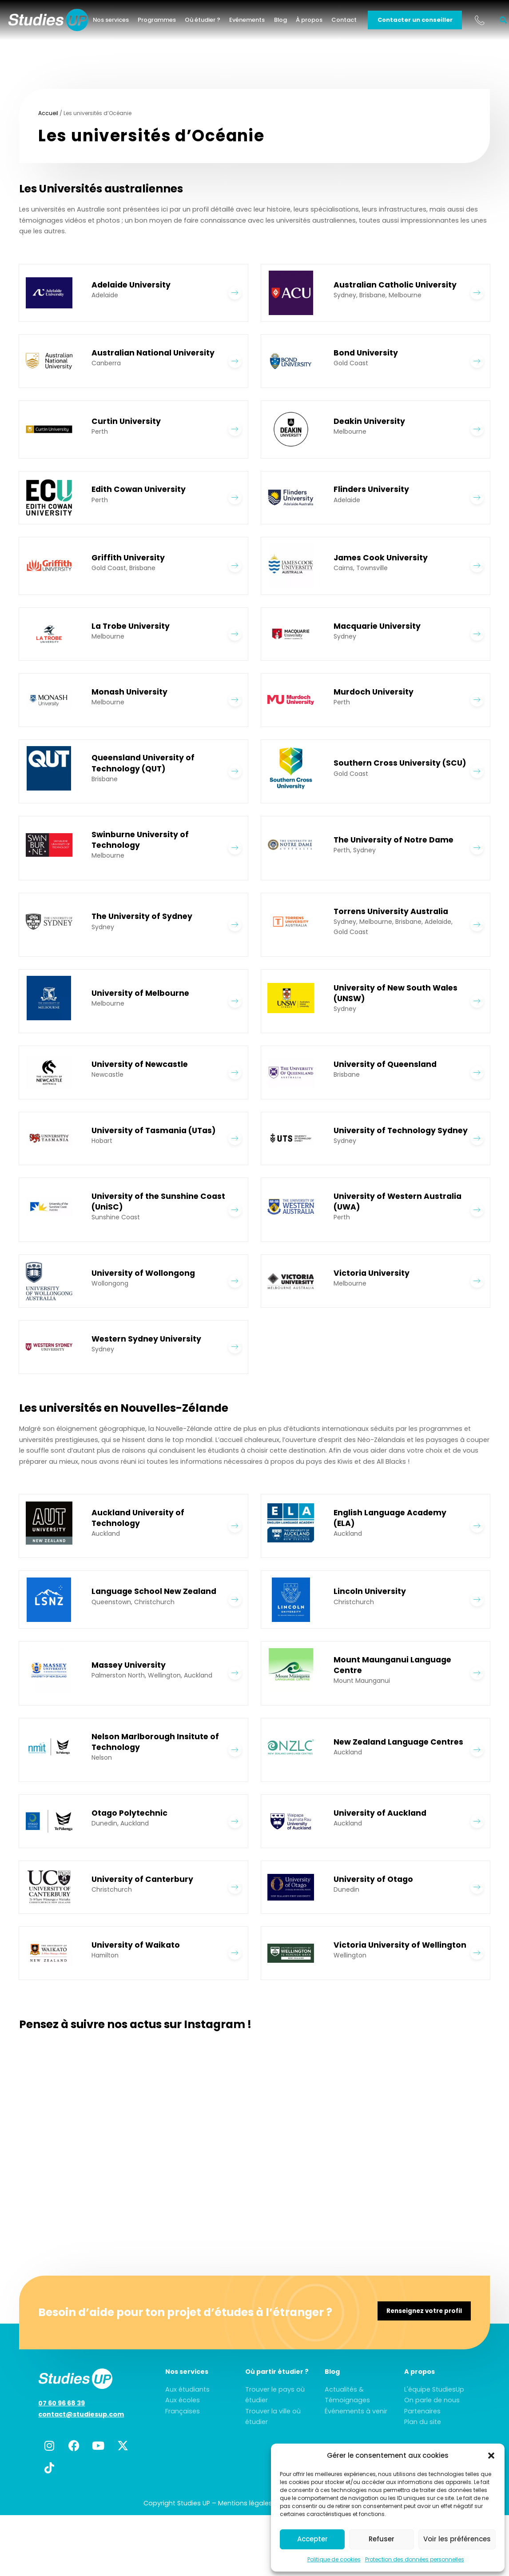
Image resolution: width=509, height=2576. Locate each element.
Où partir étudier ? (277, 2379)
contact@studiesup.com (81, 2421)
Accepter (312, 2539)
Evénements (258, 22)
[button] (491, 2455)
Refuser (381, 2539)
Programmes (168, 22)
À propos (320, 22)
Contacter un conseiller (425, 22)
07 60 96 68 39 (61, 2410)
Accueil (48, 113)
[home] (59, 22)
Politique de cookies (334, 2559)
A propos (419, 2379)
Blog (291, 22)
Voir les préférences (457, 2539)
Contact (355, 22)
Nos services (122, 22)
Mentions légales (245, 2510)
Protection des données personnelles (414, 2559)
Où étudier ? (213, 22)
